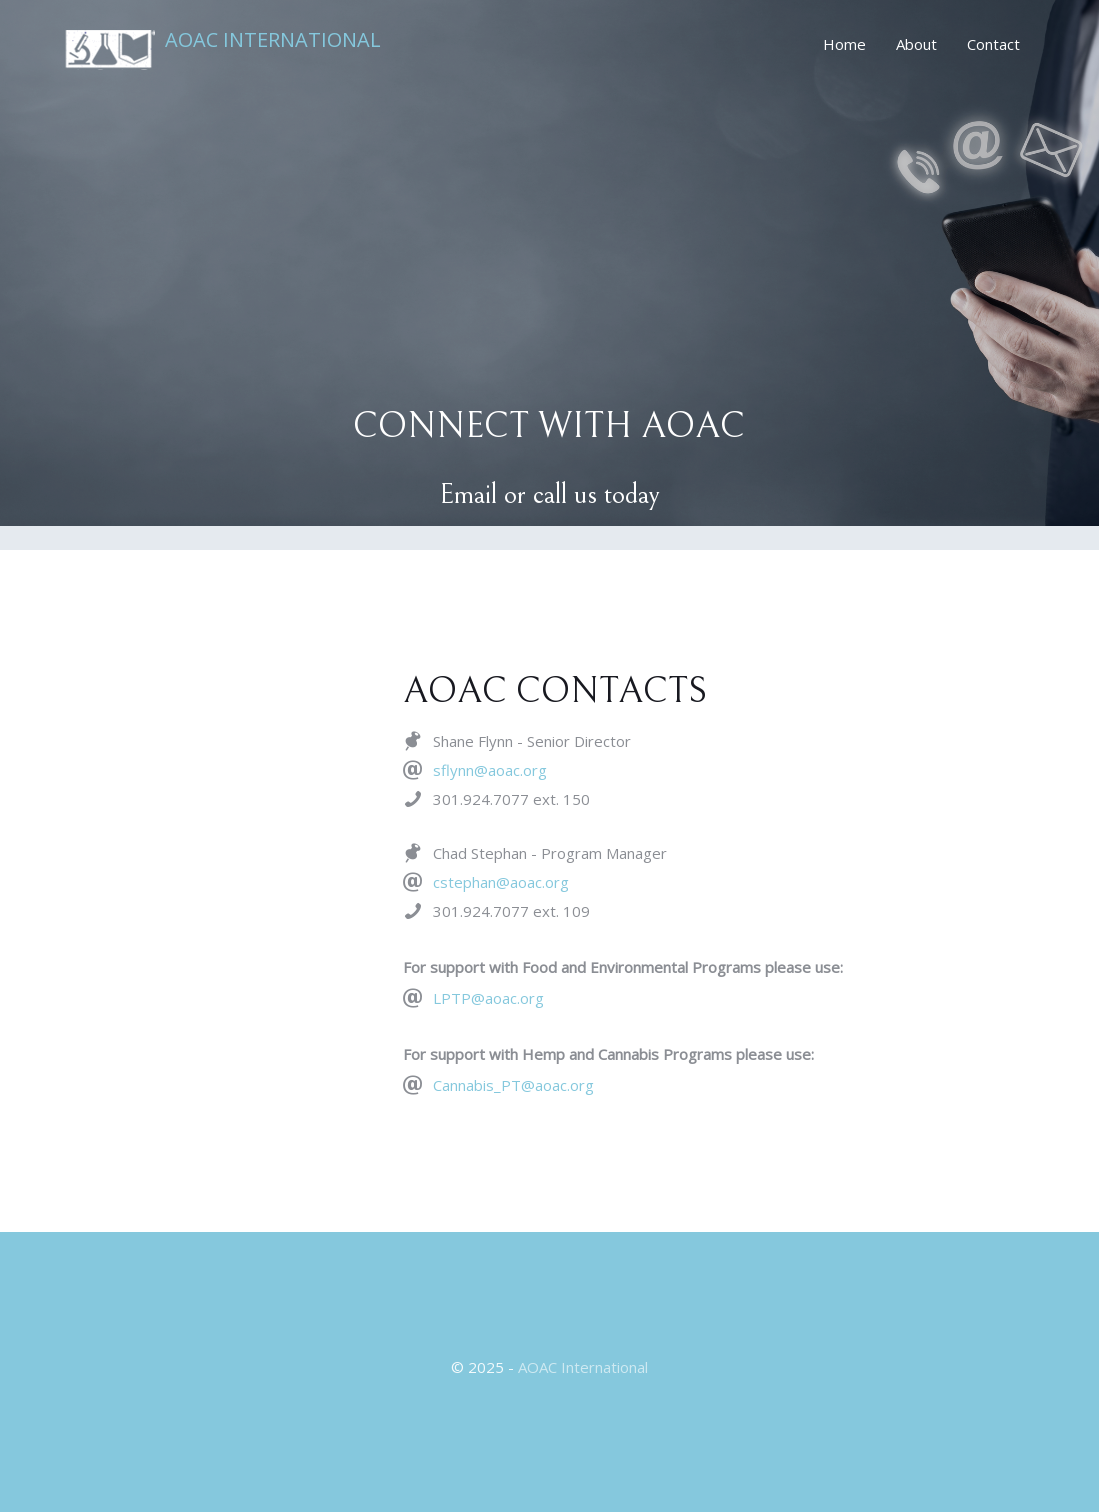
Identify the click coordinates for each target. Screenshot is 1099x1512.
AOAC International (273, 41)
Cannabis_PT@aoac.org (513, 1085)
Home (844, 44)
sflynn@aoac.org (490, 770)
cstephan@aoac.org (501, 882)
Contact (993, 44)
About (916, 44)
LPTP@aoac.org (488, 998)
